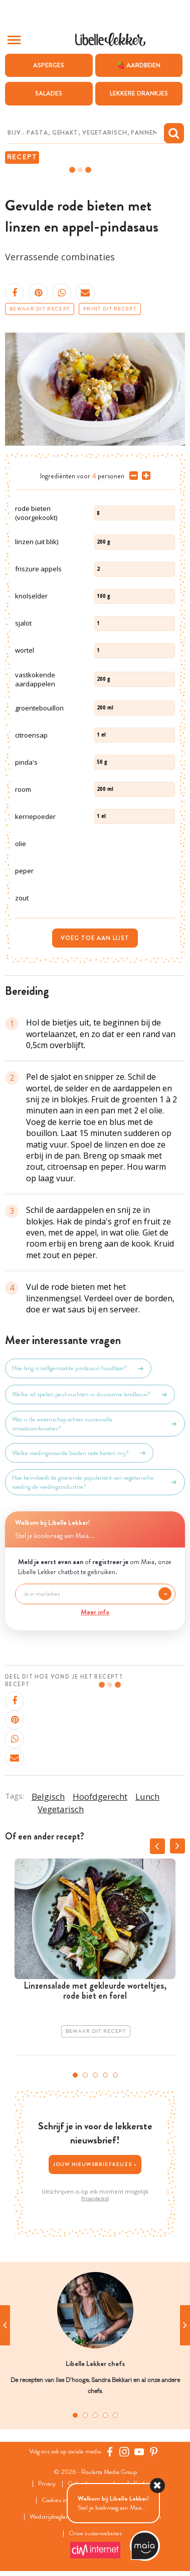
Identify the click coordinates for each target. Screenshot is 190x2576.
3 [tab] (95, 2075)
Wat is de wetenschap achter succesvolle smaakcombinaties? (95, 1424)
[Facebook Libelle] (110, 2452)
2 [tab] (85, 2075)
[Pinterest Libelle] (154, 2452)
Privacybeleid (95, 2199)
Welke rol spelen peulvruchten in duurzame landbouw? (90, 1395)
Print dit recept (109, 309)
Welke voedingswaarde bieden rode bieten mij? (79, 1453)
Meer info (95, 1612)
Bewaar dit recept (40, 309)
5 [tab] (115, 2075)
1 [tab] (75, 2075)
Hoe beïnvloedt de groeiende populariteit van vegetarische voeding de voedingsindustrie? (95, 1482)
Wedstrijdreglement (55, 2517)
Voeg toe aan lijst (95, 938)
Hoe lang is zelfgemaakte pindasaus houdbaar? (78, 1369)
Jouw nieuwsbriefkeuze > (95, 2164)
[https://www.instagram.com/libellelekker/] (124, 2452)
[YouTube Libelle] (139, 2452)
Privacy (47, 2484)
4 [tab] (105, 2075)
